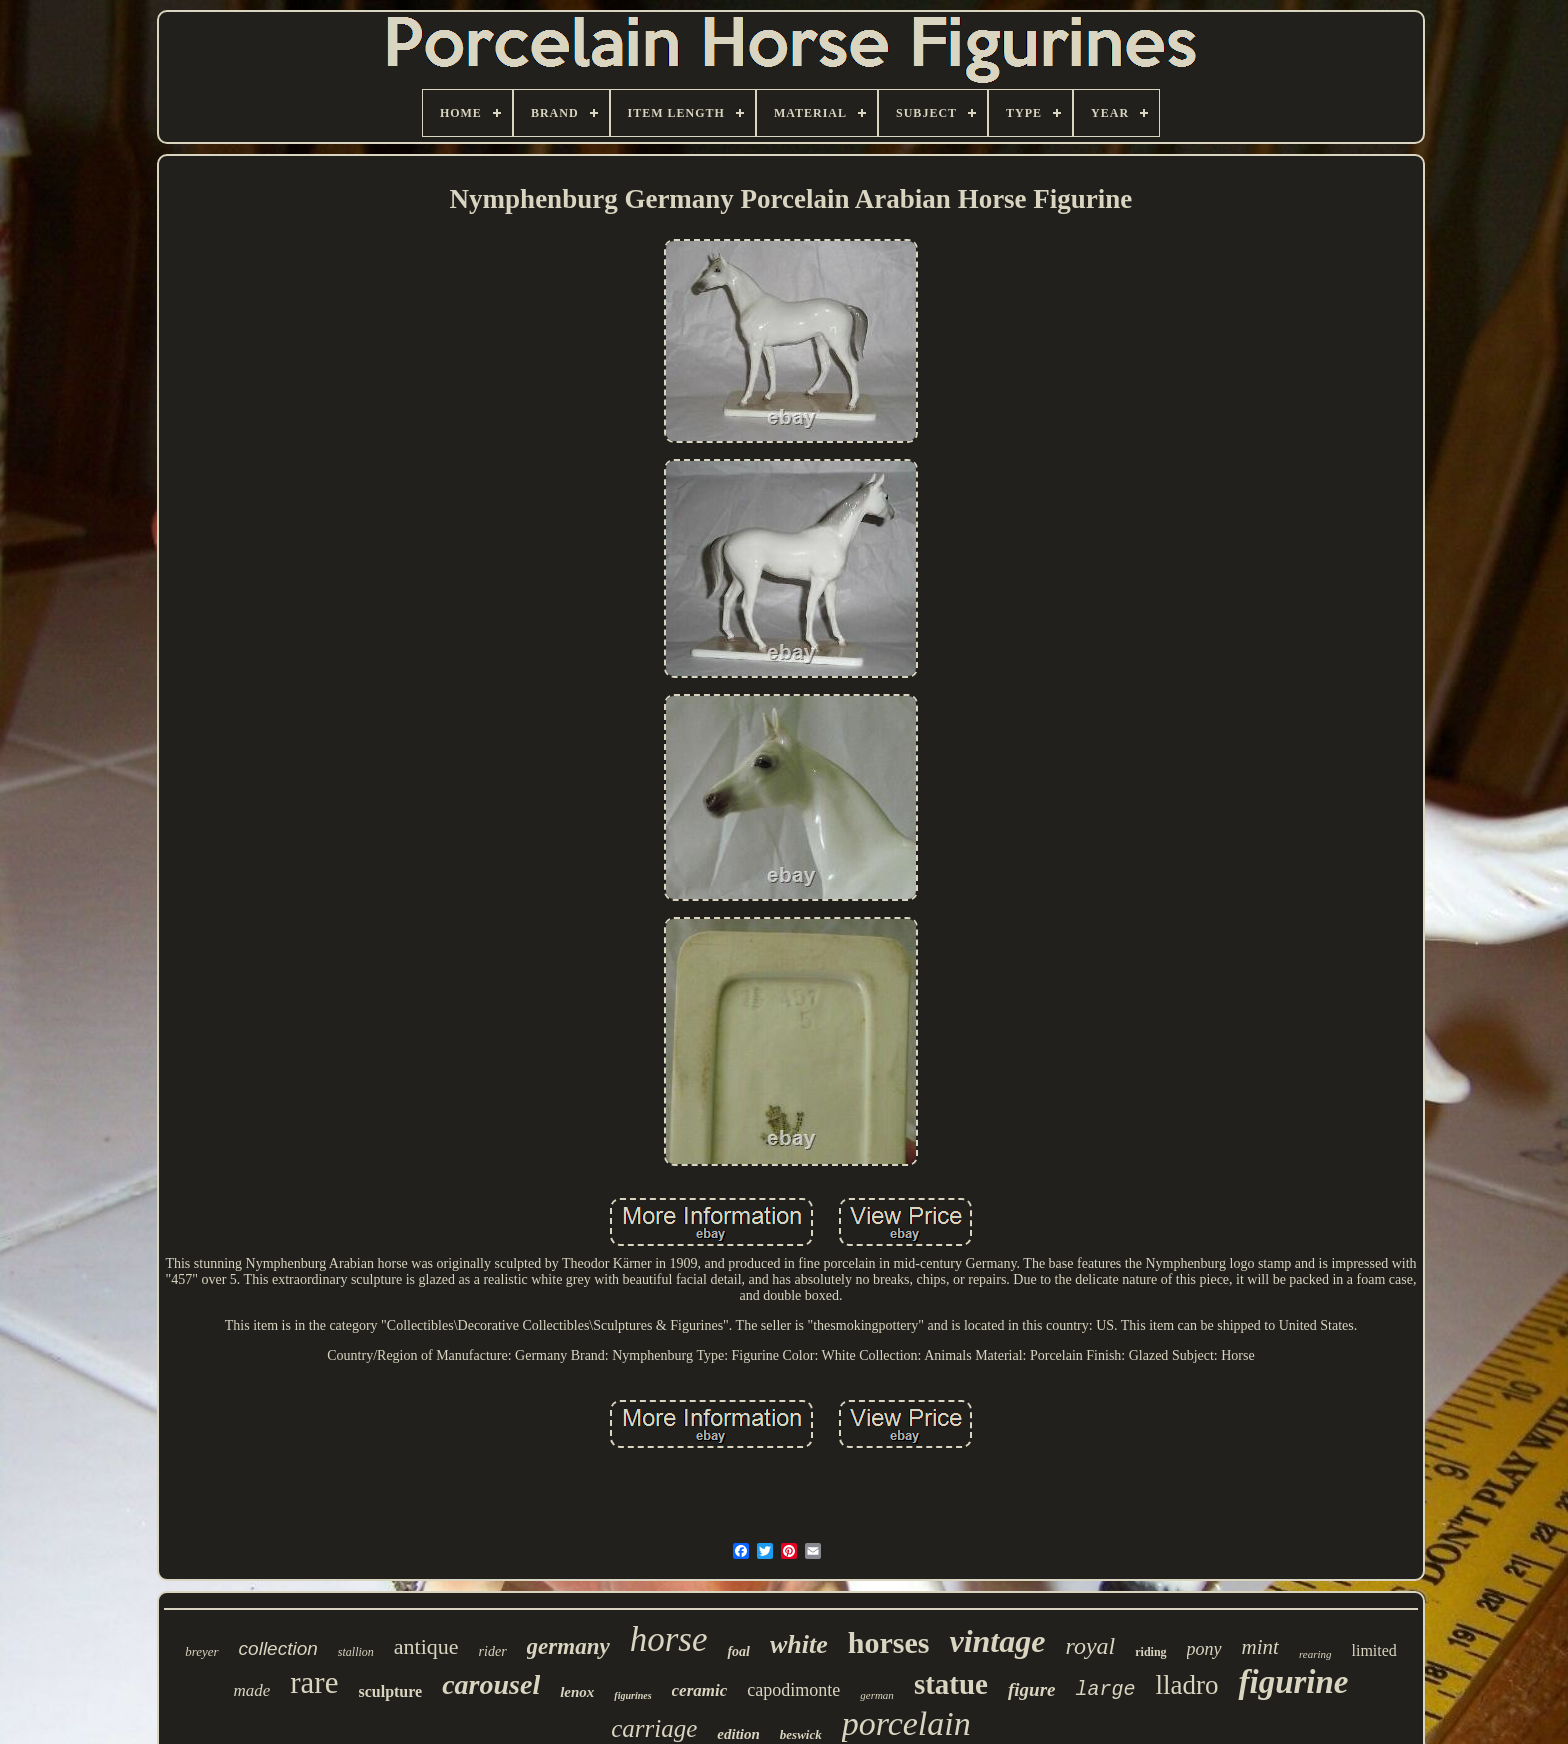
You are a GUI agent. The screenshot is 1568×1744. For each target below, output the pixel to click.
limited (1374, 1650)
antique (426, 1646)
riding (1150, 1652)
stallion (356, 1652)
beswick (801, 1734)
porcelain (906, 1723)
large (1105, 1689)
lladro (1187, 1685)
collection (278, 1648)
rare (314, 1682)
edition (738, 1734)
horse (669, 1639)
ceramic (700, 1690)
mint (1260, 1647)
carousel (491, 1684)
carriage (654, 1728)
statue (951, 1684)
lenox (577, 1692)
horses (889, 1642)
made (251, 1690)
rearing (1315, 1654)
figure (1032, 1689)
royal (1090, 1646)
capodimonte (793, 1690)
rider (493, 1651)
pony (1204, 1649)
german (877, 1695)
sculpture (390, 1691)
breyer (201, 1651)
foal (738, 1651)
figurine (1293, 1682)
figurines (632, 1695)
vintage (997, 1641)
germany (568, 1646)
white (799, 1644)
